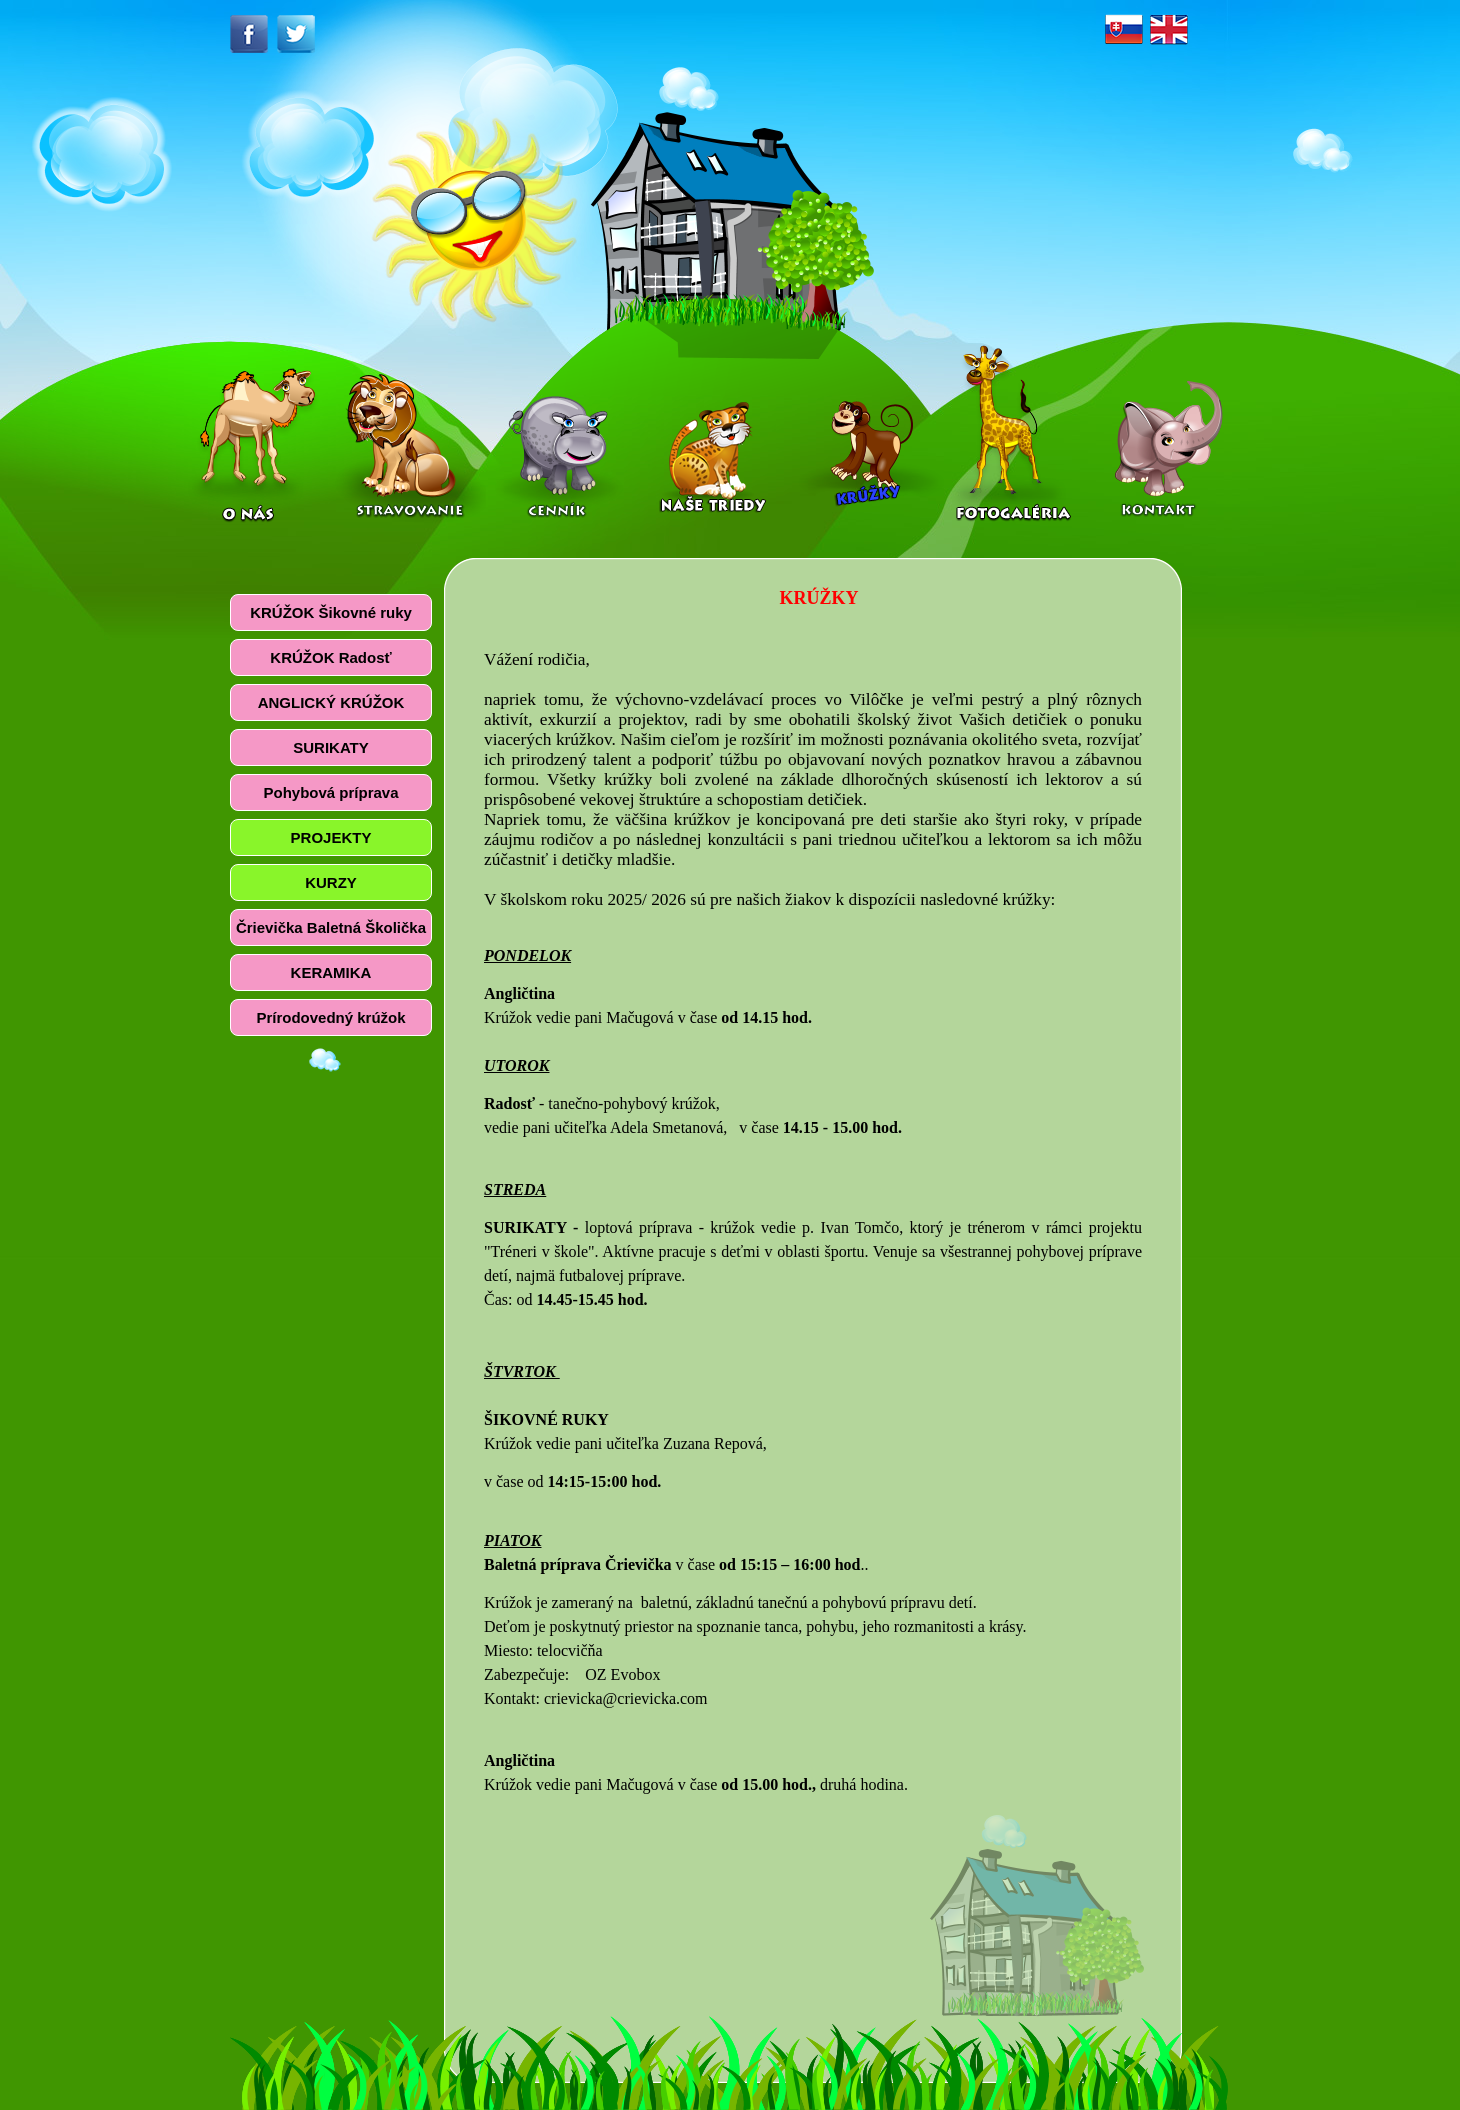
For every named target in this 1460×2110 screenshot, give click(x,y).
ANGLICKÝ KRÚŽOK (331, 702)
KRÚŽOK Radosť (330, 657)
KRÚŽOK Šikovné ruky (331, 612)
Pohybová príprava (330, 792)
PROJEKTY (331, 837)
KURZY (331, 882)
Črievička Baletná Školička (331, 927)
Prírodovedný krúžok (330, 1017)
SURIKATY (331, 747)
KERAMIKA (331, 972)
